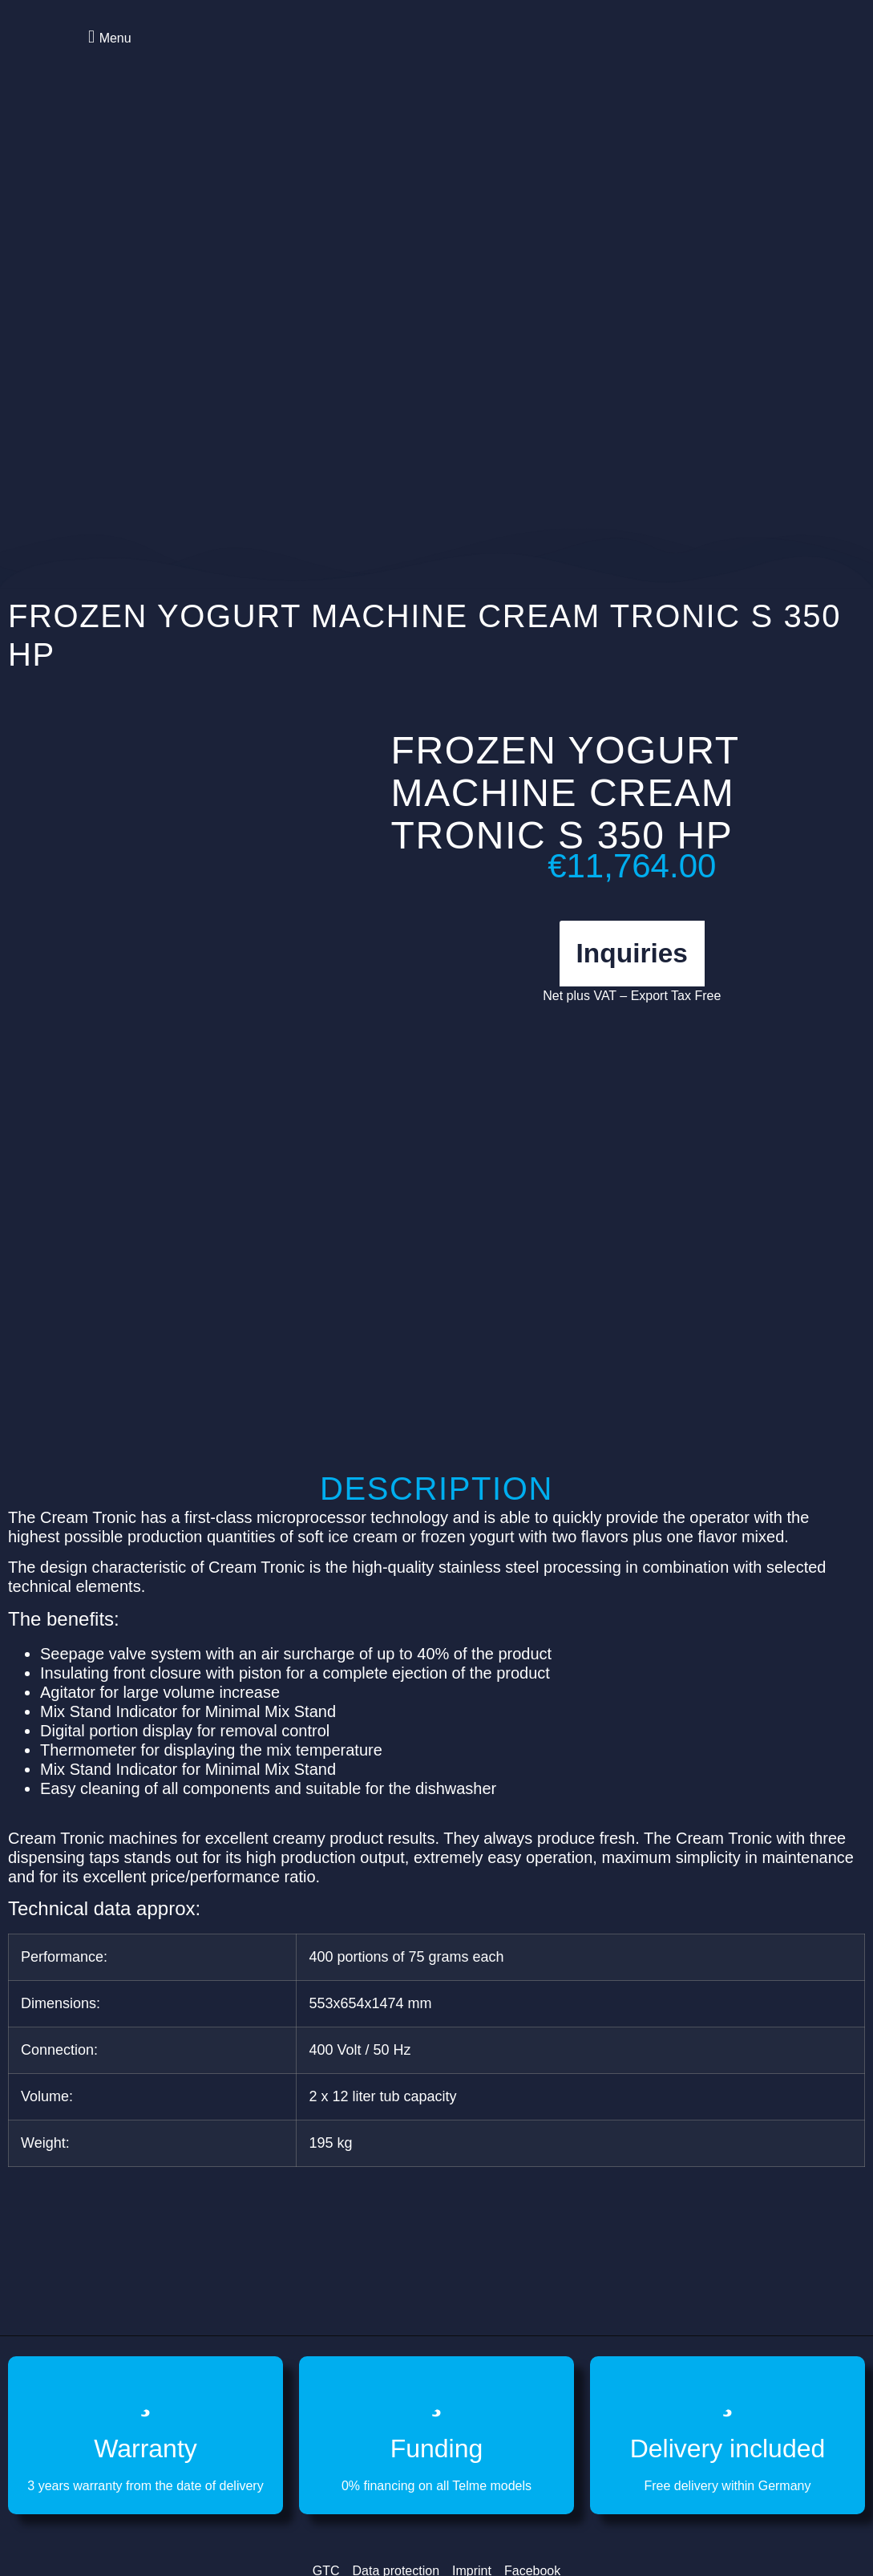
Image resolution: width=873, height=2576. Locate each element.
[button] (107, 36)
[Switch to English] (720, 56)
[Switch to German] (750, 56)
